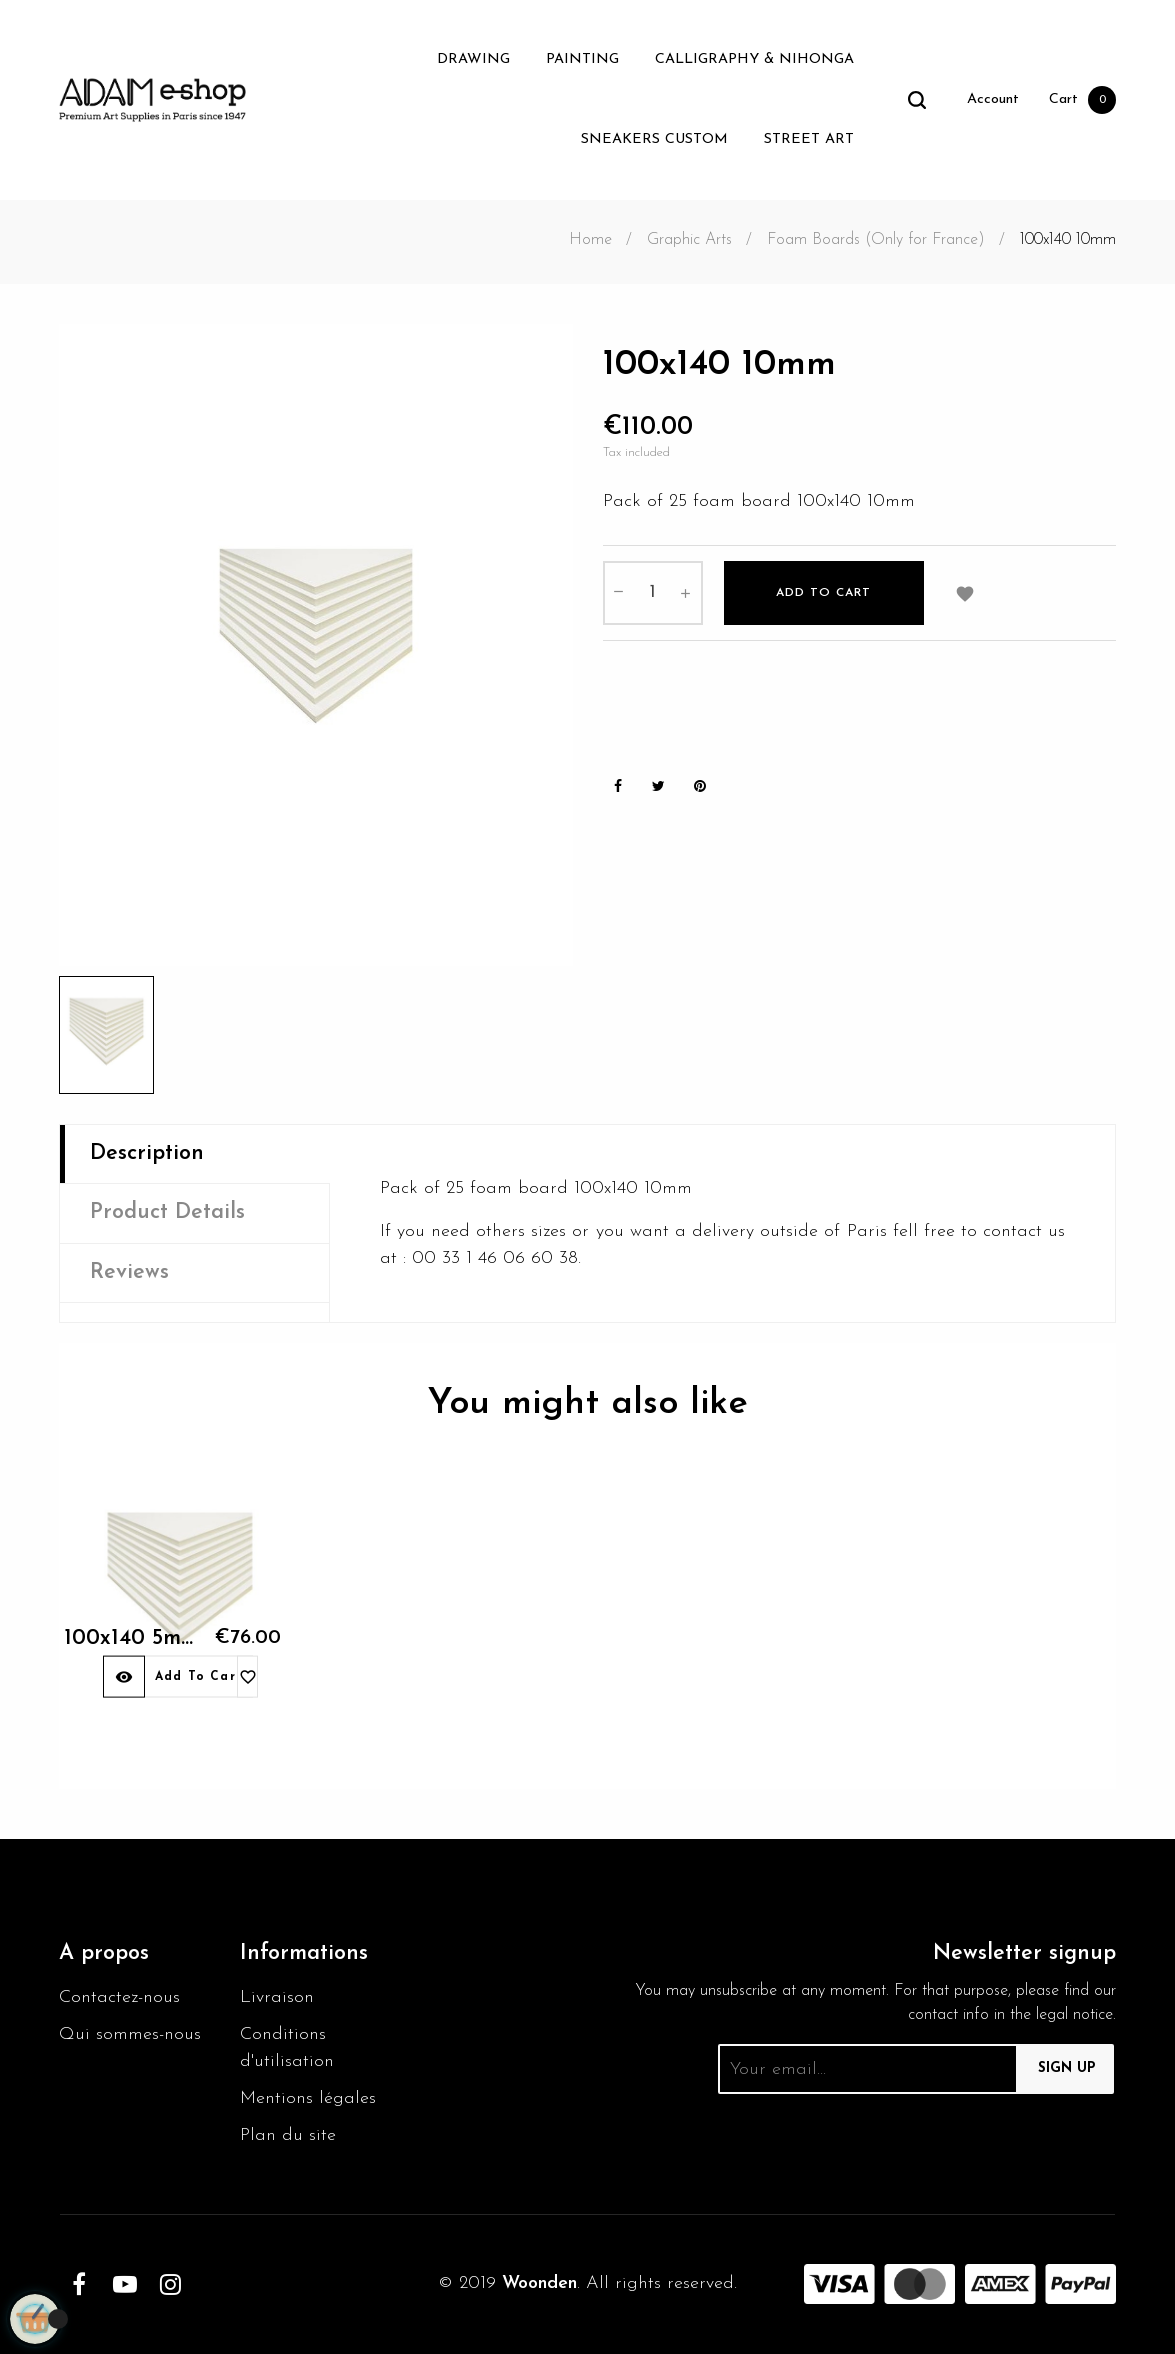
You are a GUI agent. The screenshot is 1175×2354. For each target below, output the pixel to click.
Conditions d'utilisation (287, 2048)
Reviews (129, 1272)
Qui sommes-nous (130, 2034)
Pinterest (700, 786)
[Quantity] (653, 593)
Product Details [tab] (167, 1212)
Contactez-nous (119, 1997)
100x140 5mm (118, 1659)
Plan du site (288, 2135)
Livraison (277, 1997)
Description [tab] (147, 1153)
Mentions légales (308, 2098)
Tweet (659, 786)
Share (618, 786)
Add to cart (823, 593)
